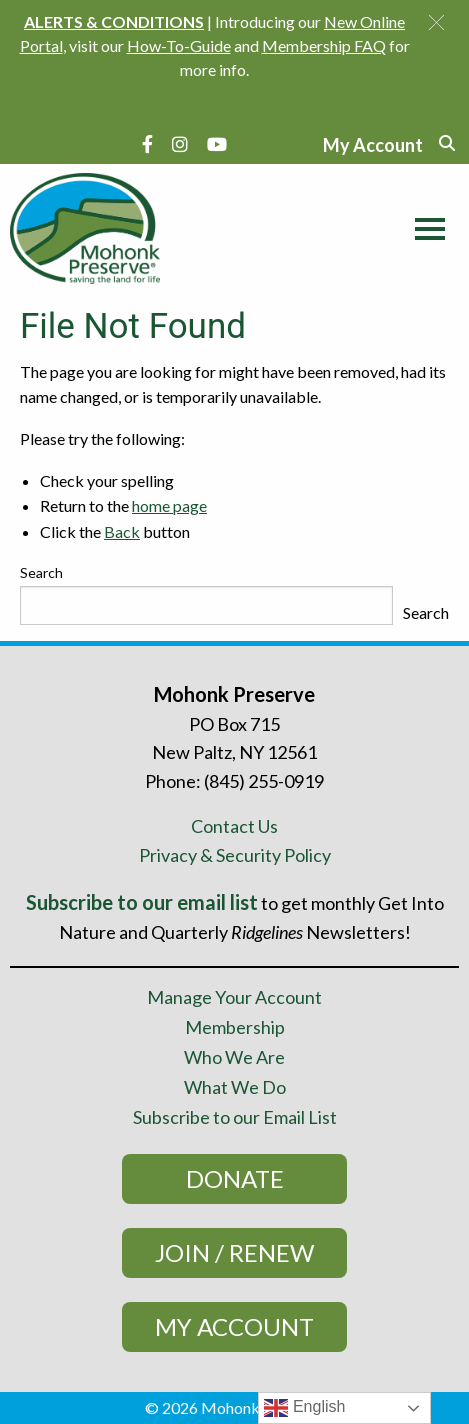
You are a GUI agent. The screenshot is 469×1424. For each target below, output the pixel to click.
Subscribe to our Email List (235, 1117)
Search (41, 572)
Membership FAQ (324, 45)
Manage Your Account (234, 997)
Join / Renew (234, 1252)
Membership (235, 1027)
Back (122, 531)
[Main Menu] (425, 226)
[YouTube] (217, 144)
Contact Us (234, 826)
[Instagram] (180, 144)
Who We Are (234, 1057)
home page (169, 505)
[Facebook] (147, 144)
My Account (234, 1326)
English (304, 1408)
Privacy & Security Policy (235, 855)
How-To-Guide (179, 45)
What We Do (235, 1087)
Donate (235, 1178)
